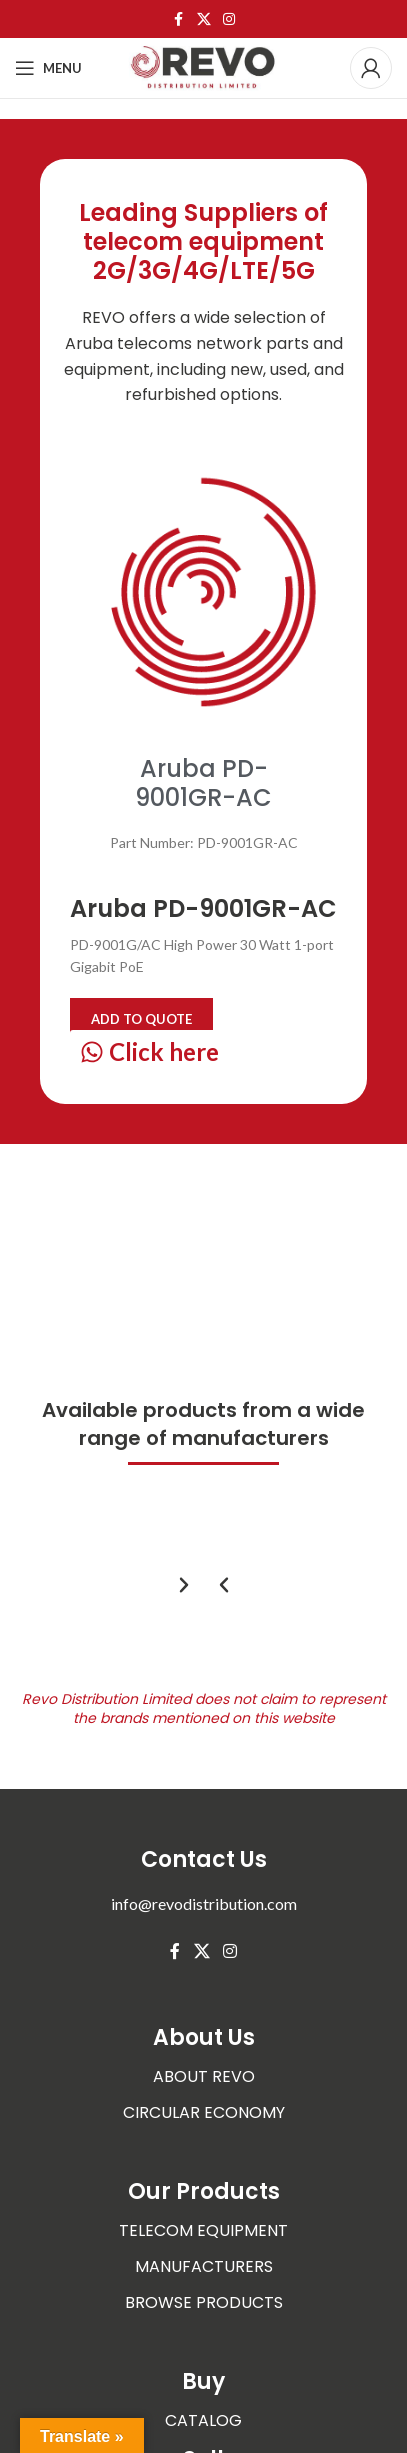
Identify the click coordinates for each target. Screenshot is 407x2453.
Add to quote (141, 1019)
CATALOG (203, 2420)
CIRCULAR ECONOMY (204, 2112)
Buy (203, 2381)
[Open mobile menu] (48, 68)
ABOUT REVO (204, 2076)
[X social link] (204, 19)
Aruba (89, 343)
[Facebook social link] (179, 19)
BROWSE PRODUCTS (204, 2302)
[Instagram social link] (229, 19)
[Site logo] (204, 66)
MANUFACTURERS (204, 2266)
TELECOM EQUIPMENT (203, 2230)
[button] (224, 1585)
